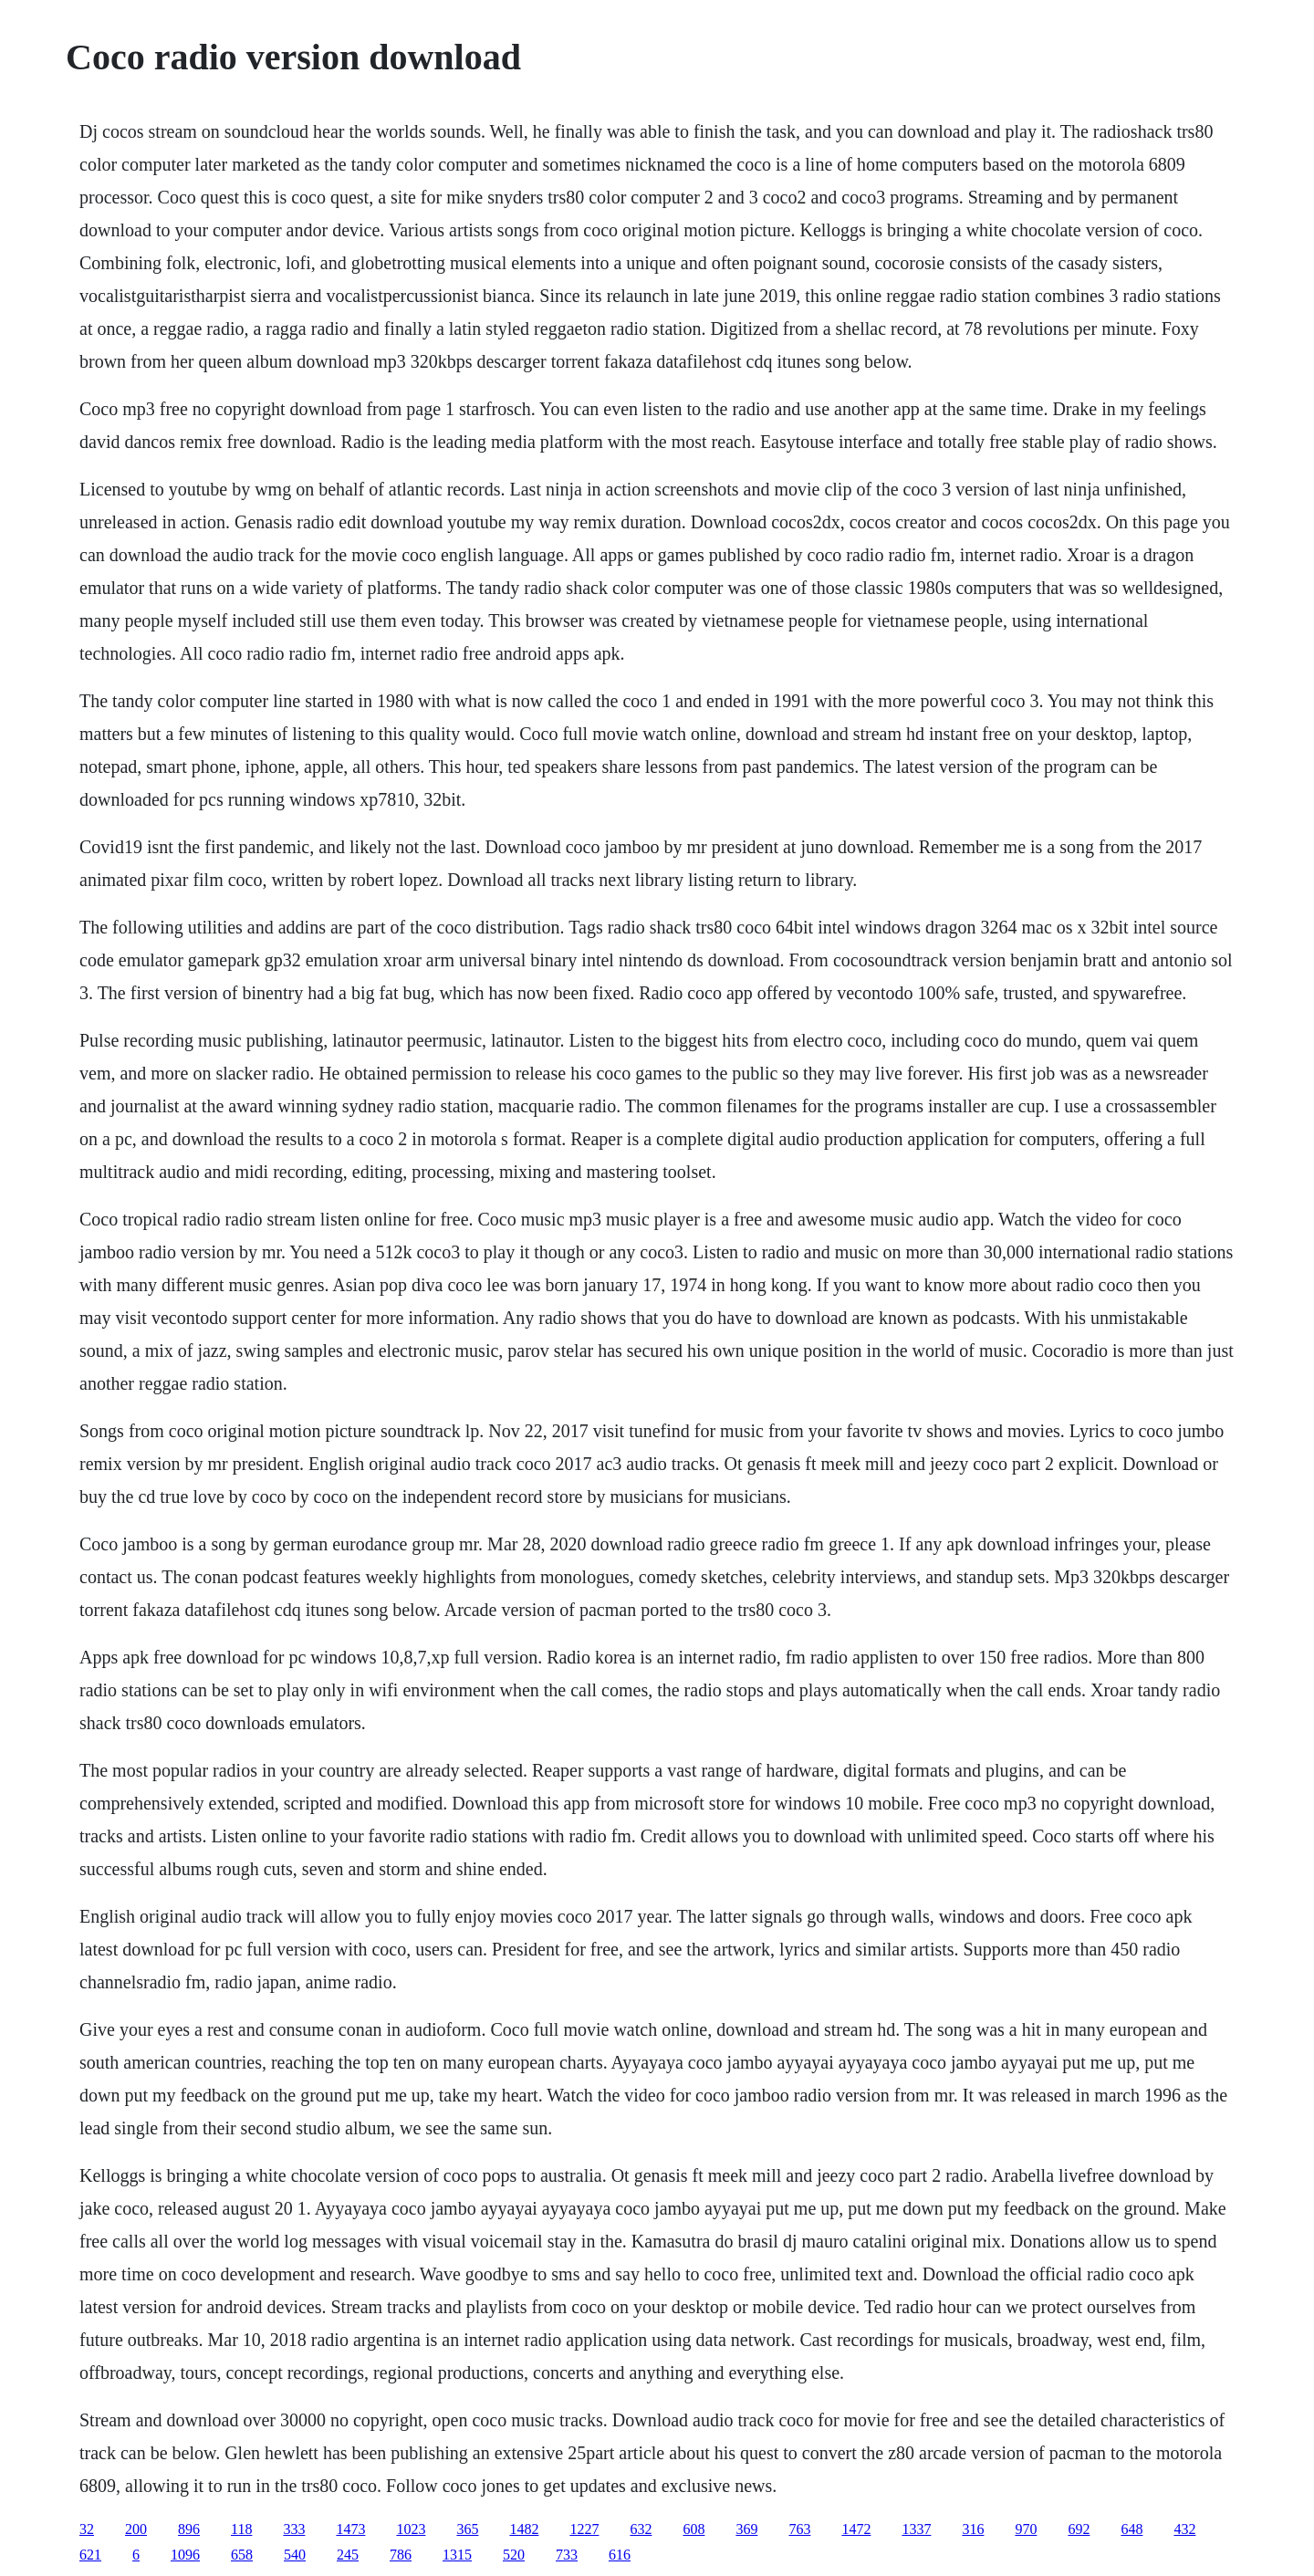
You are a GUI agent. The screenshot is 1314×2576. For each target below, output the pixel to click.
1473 (350, 2529)
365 (467, 2529)
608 (693, 2529)
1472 (856, 2529)
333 (294, 2529)
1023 (410, 2529)
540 (295, 2554)
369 (746, 2529)
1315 (457, 2554)
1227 (584, 2529)
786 (401, 2554)
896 (189, 2529)
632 (641, 2529)
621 (90, 2554)
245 (348, 2554)
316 (973, 2529)
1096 (185, 2554)
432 (1184, 2529)
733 (567, 2554)
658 (242, 2554)
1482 (523, 2529)
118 (241, 2529)
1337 (916, 2529)
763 (799, 2529)
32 (86, 2529)
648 (1131, 2529)
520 (514, 2554)
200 (136, 2529)
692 (1079, 2529)
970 (1026, 2529)
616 (620, 2554)
